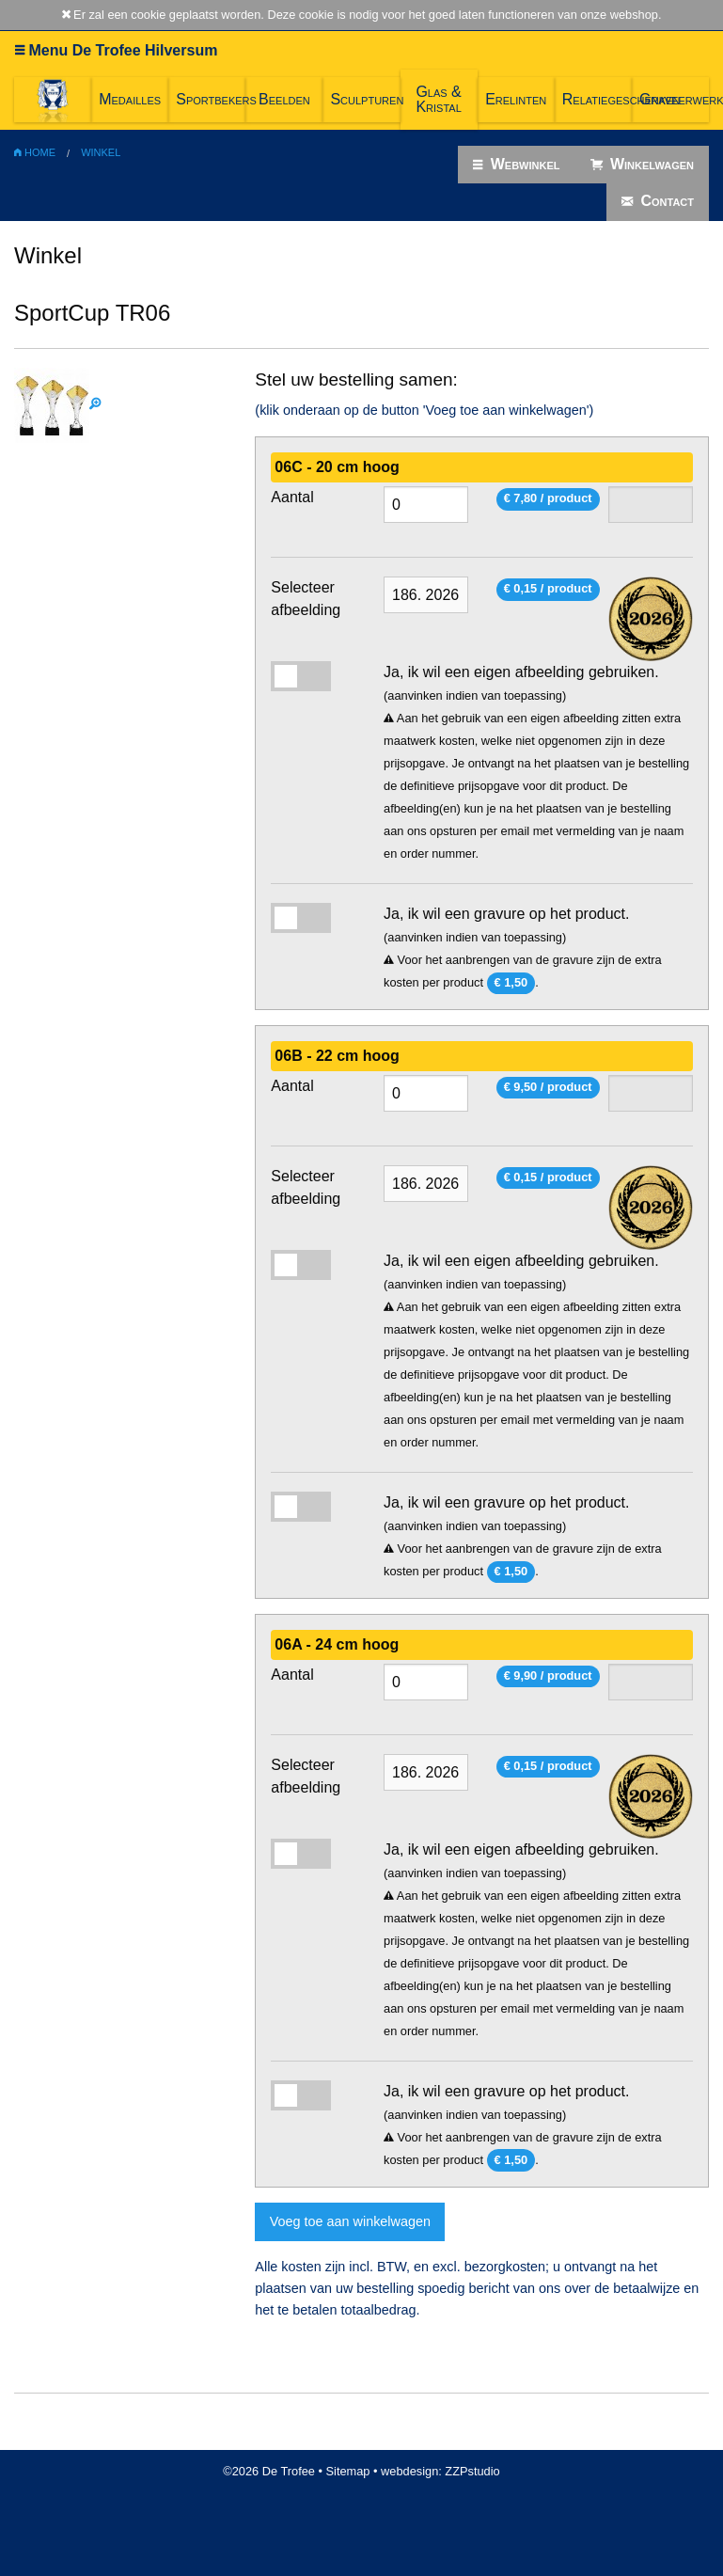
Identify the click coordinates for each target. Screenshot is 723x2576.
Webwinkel (516, 164)
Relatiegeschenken (597, 99)
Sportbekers (210, 99)
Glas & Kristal (438, 99)
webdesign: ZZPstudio (440, 2471)
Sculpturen (365, 99)
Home (34, 152)
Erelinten (515, 99)
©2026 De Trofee (269, 2471)
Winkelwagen (642, 164)
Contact (657, 201)
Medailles (130, 99)
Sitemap (348, 2471)
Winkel (100, 152)
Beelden (284, 99)
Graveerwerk (674, 99)
